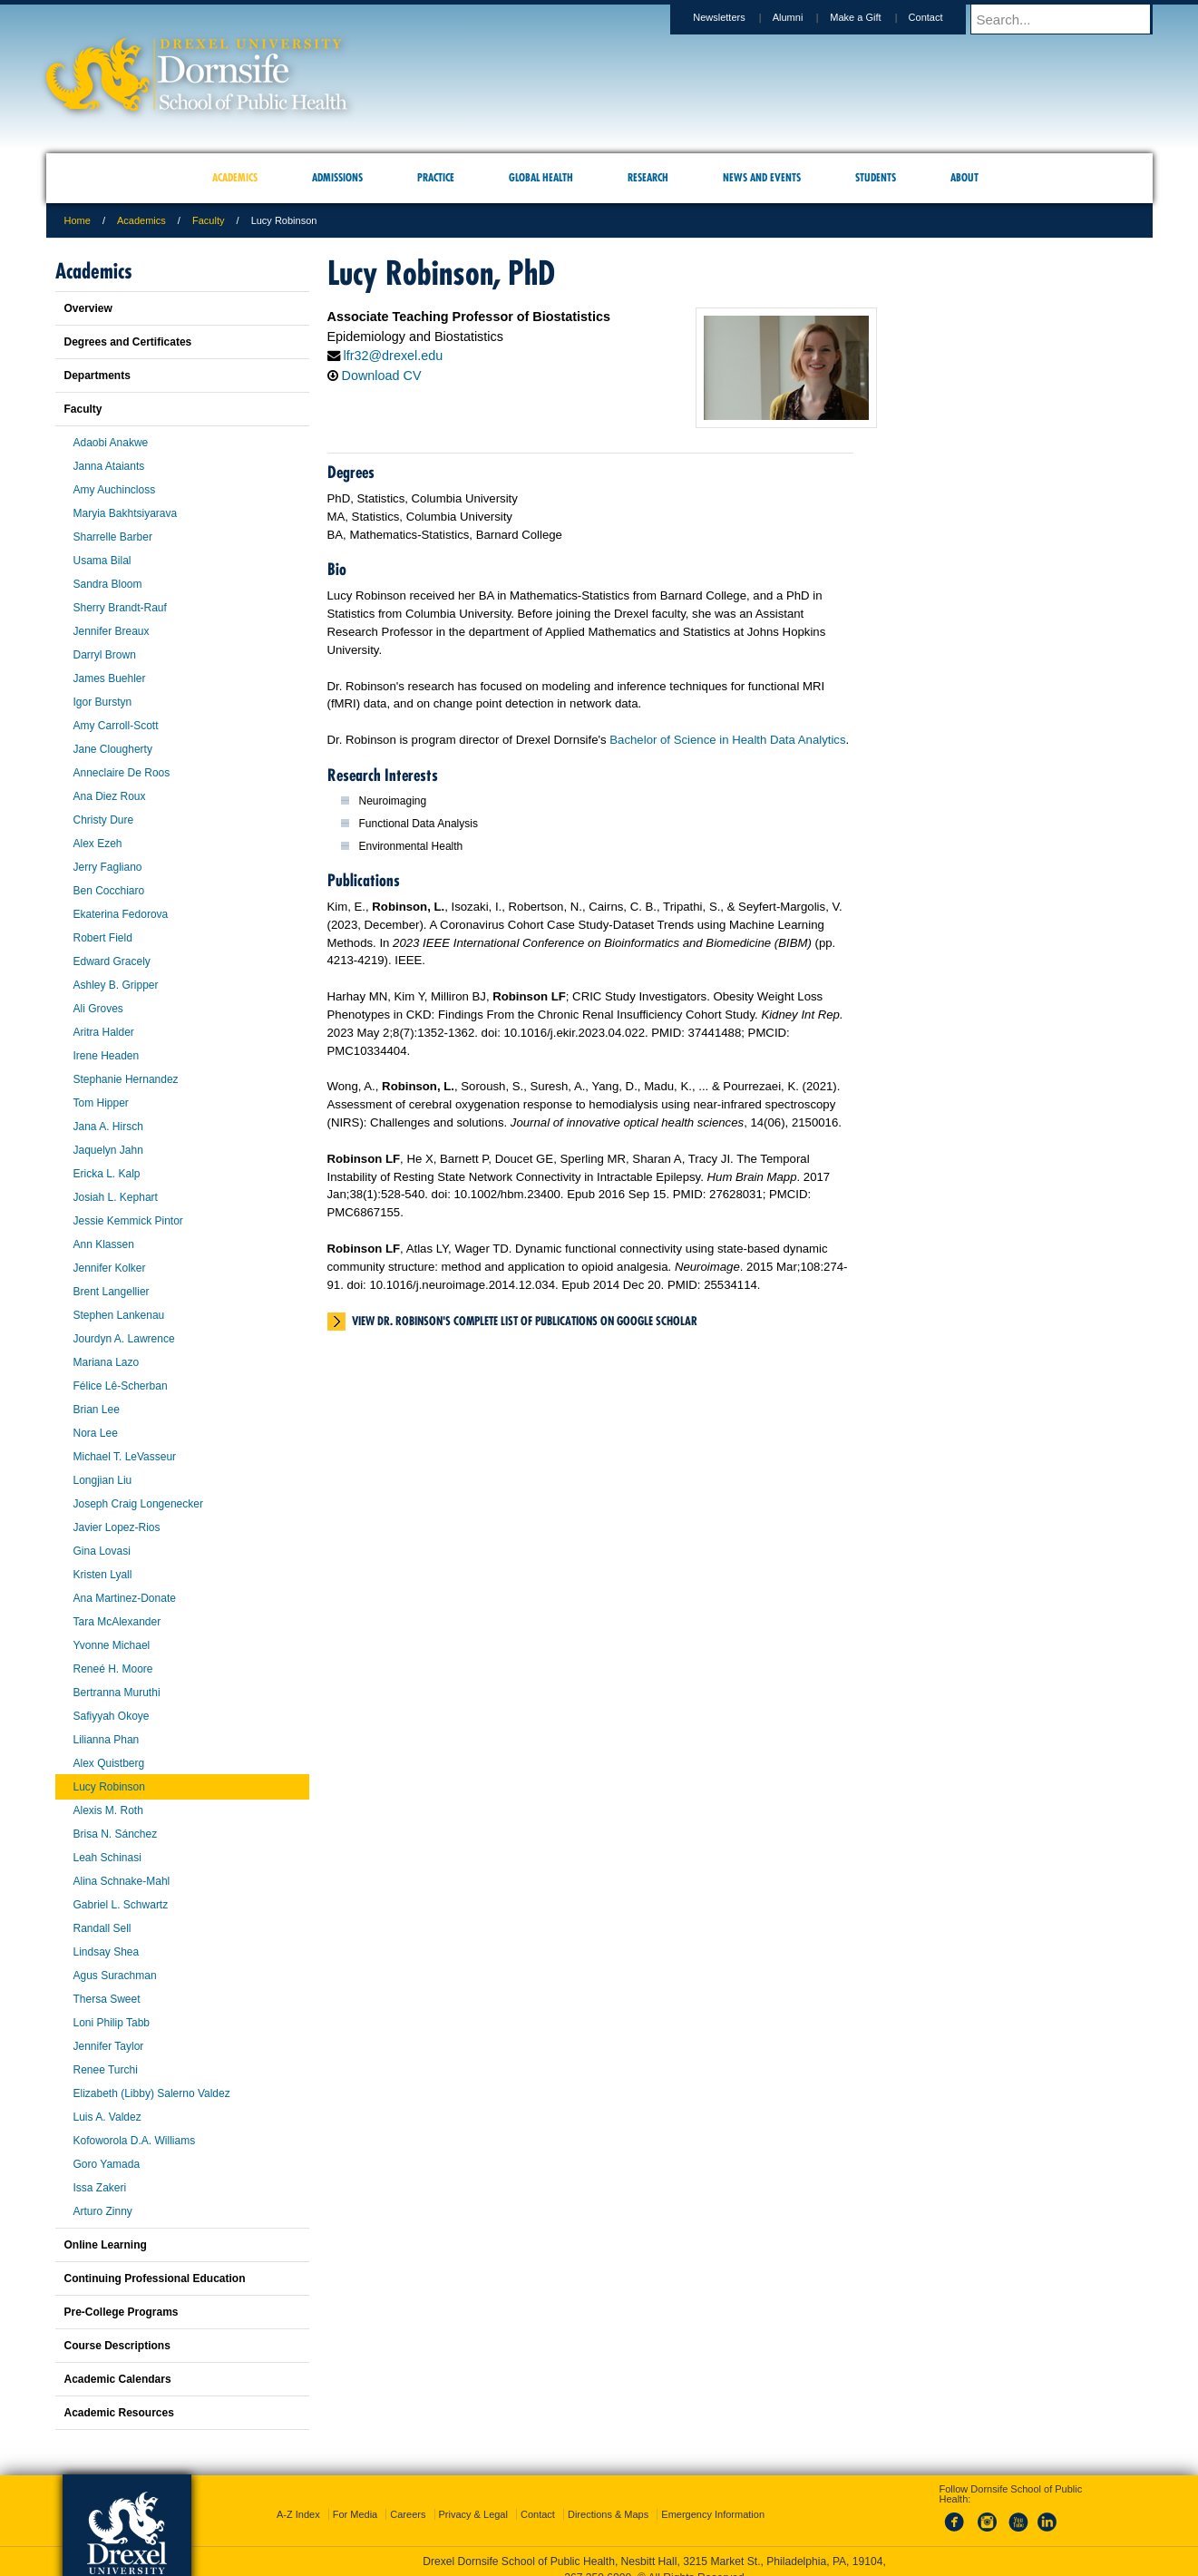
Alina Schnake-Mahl (121, 1881)
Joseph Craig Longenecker (138, 1504)
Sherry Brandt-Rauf (120, 607)
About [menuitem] (964, 177)
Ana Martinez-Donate (124, 1598)
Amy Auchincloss (114, 489)
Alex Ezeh (97, 843)
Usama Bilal (102, 560)
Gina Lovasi (102, 1551)
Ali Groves (98, 1008)
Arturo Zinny (102, 2211)
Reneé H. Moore (113, 1669)
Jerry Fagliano (107, 867)
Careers (407, 2498)
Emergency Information (713, 2498)
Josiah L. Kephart (115, 1197)
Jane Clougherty (112, 749)
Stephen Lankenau (119, 1315)
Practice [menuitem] (435, 177)
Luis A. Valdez (107, 2117)
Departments (97, 375)
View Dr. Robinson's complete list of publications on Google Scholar (524, 1320)
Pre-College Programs (121, 2312)
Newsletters (736, 17)
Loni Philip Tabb (112, 2022)
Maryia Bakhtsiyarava (125, 513)
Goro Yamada (107, 2164)
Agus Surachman (115, 1975)
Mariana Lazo (106, 1362)
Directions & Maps (608, 2498)
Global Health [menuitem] (541, 177)
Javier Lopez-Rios (117, 1527)
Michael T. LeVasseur (125, 1456)
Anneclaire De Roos (121, 772)
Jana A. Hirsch (108, 1126)
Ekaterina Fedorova (121, 914)
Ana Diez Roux (109, 796)
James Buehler (109, 678)
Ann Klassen (103, 1244)
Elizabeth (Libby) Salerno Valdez (151, 2093)
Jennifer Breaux (111, 631)
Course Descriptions (117, 2345)
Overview (88, 308)
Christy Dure (103, 820)
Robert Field (102, 938)
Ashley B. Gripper (116, 985)
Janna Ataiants (109, 466)
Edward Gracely (112, 961)
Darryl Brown (104, 655)
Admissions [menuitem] (337, 177)
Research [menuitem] (648, 177)
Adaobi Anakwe (111, 442)
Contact (943, 17)
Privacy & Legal (473, 2498)
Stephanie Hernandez (126, 1079)
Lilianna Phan (106, 1739)
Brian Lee (96, 1409)
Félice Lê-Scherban (120, 1386)
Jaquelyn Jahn (108, 1150)
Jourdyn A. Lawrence (124, 1338)
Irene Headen (106, 1055)
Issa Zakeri (100, 2187)
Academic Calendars (117, 2379)
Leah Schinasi (107, 1857)
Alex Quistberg (109, 1763)
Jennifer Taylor (108, 2046)
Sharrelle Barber (112, 537)
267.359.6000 (597, 2561)
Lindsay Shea (106, 1952)
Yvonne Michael (112, 1645)
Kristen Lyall (102, 1574)
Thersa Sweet (107, 1999)
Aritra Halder (103, 1032)
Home (77, 220)
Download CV (382, 375)
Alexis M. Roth (108, 1810)
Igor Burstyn (102, 702)
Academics (141, 220)
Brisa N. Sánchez (115, 1834)
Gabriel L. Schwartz (121, 1904)
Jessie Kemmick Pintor (128, 1221)
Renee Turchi (105, 2070)
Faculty (208, 220)
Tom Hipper (101, 1103)
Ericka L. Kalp (107, 1173)
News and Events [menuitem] (762, 177)
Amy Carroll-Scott (116, 725)
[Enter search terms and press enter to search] (1070, 19)
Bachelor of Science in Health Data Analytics (727, 739)
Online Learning (105, 2245)
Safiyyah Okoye (111, 1716)
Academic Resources (119, 2412)
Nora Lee (95, 1433)
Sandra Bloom (107, 584)
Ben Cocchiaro (109, 890)
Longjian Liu (102, 1480)
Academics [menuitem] (235, 177)
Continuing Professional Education (155, 2278)
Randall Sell (102, 1928)
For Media (355, 2498)
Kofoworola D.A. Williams (134, 2140)
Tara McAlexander (117, 1621)
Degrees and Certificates (128, 342)
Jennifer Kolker (109, 1268)
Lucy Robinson (109, 1787)
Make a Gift (872, 17)
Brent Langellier (111, 1291)
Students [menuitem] (875, 177)
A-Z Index (298, 2498)
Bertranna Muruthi (117, 1692)
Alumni (805, 17)
